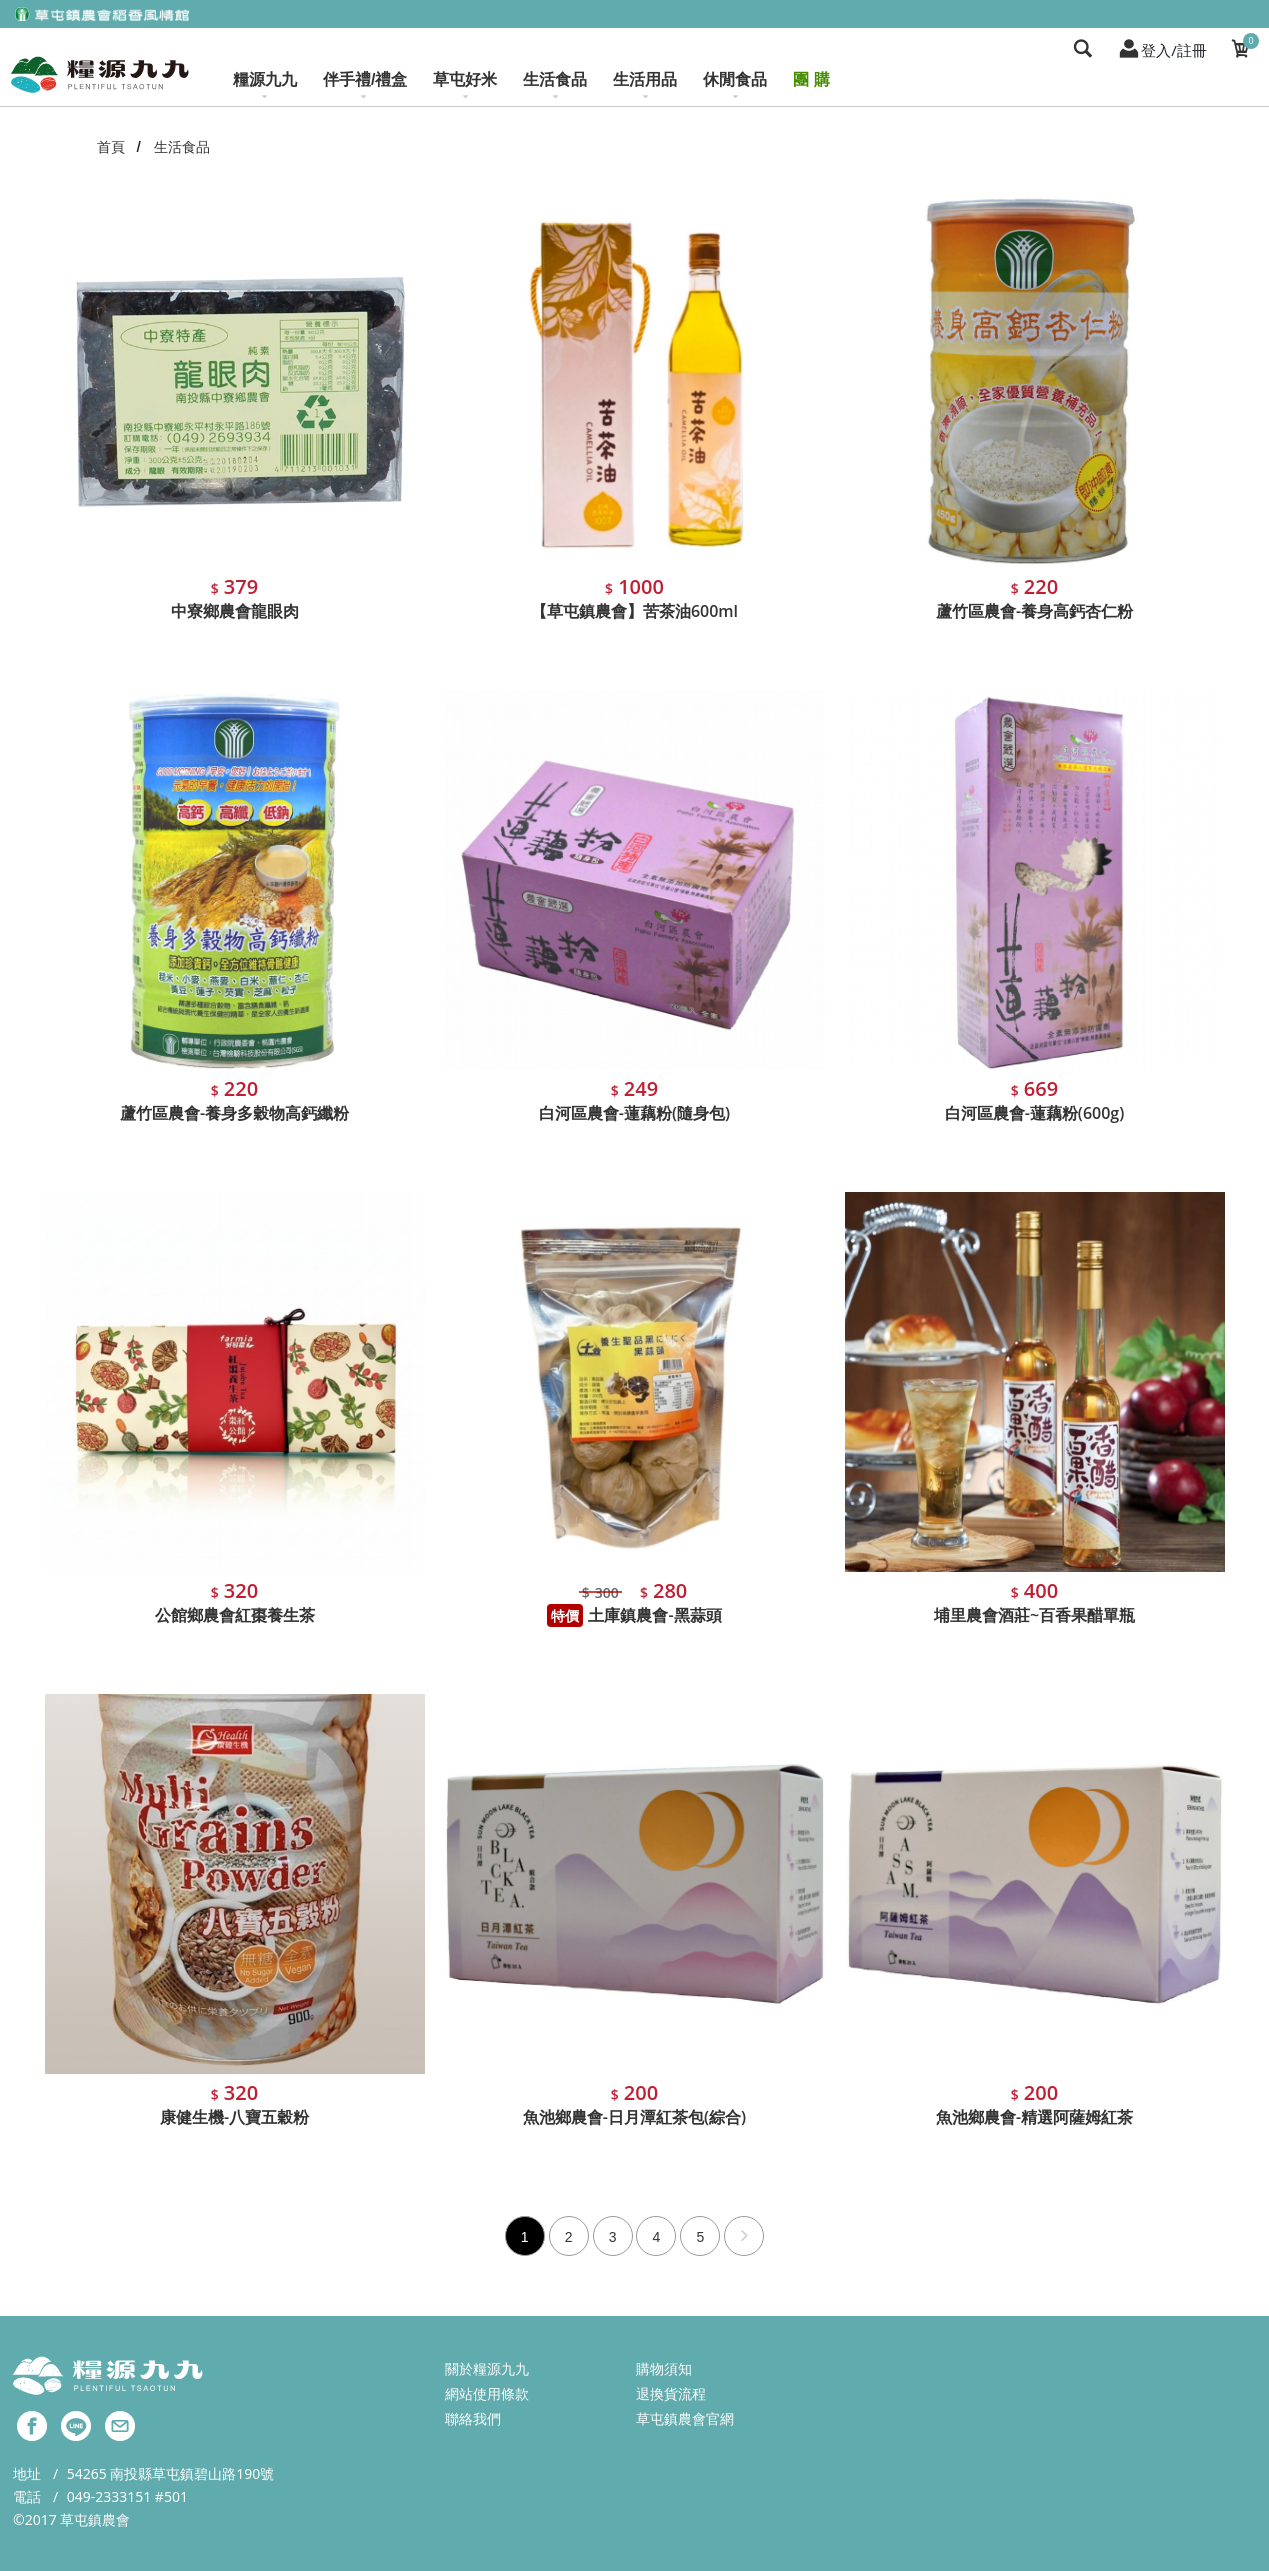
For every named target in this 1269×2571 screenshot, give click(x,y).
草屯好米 (465, 85)
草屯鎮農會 (95, 2519)
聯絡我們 (473, 2418)
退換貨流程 (671, 2393)
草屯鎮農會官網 (685, 2418)
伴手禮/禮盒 (365, 85)
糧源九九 (265, 85)
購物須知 (664, 2368)
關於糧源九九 (487, 2368)
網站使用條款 (487, 2393)
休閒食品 (735, 85)
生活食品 (555, 85)
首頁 (111, 146)
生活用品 (645, 85)
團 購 (811, 79)
